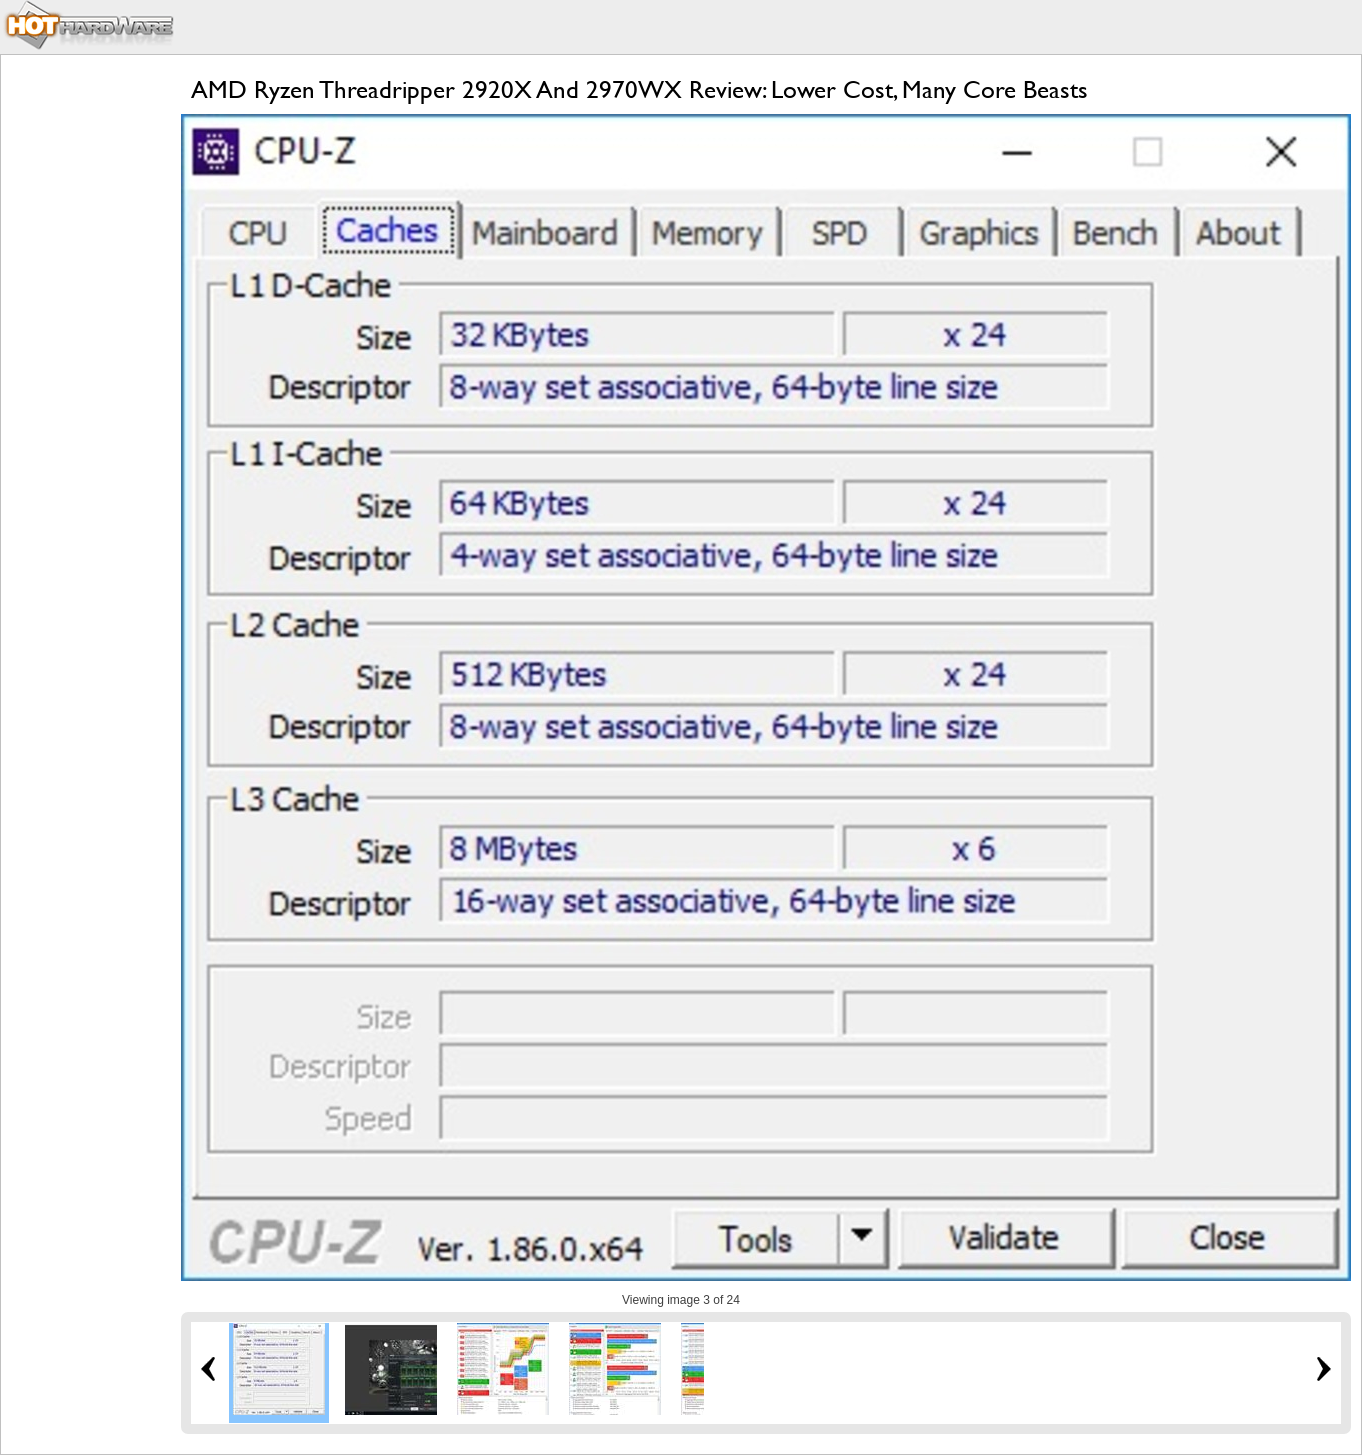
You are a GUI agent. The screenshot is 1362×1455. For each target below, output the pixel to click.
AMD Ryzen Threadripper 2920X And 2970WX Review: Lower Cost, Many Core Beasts (639, 89)
